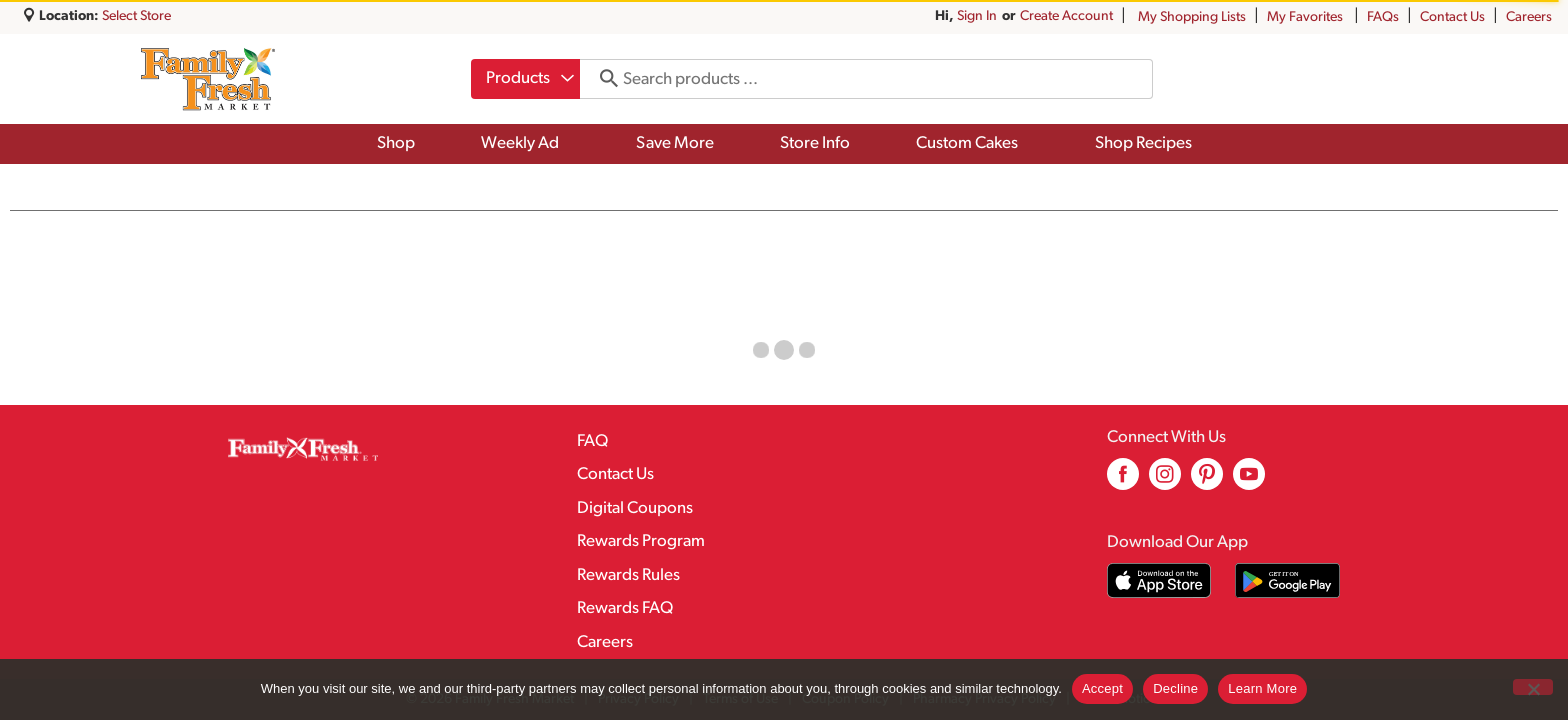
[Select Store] (138, 16)
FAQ (592, 441)
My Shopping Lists (1192, 17)
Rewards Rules (628, 575)
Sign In (977, 16)
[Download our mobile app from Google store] (1287, 580)
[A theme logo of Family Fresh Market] (207, 79)
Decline (1175, 688)
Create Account (1066, 16)
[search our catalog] (602, 79)
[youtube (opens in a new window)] (1249, 481)
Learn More (1262, 688)
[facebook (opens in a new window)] (1123, 481)
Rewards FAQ (625, 608)
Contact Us (1452, 17)
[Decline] (1533, 687)
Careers (1529, 17)
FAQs (1383, 17)
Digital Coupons (635, 508)
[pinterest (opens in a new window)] (1207, 481)
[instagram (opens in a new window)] (1165, 481)
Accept (1102, 688)
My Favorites (1306, 17)
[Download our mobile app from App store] (1159, 580)
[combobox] (525, 79)
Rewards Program (641, 541)
